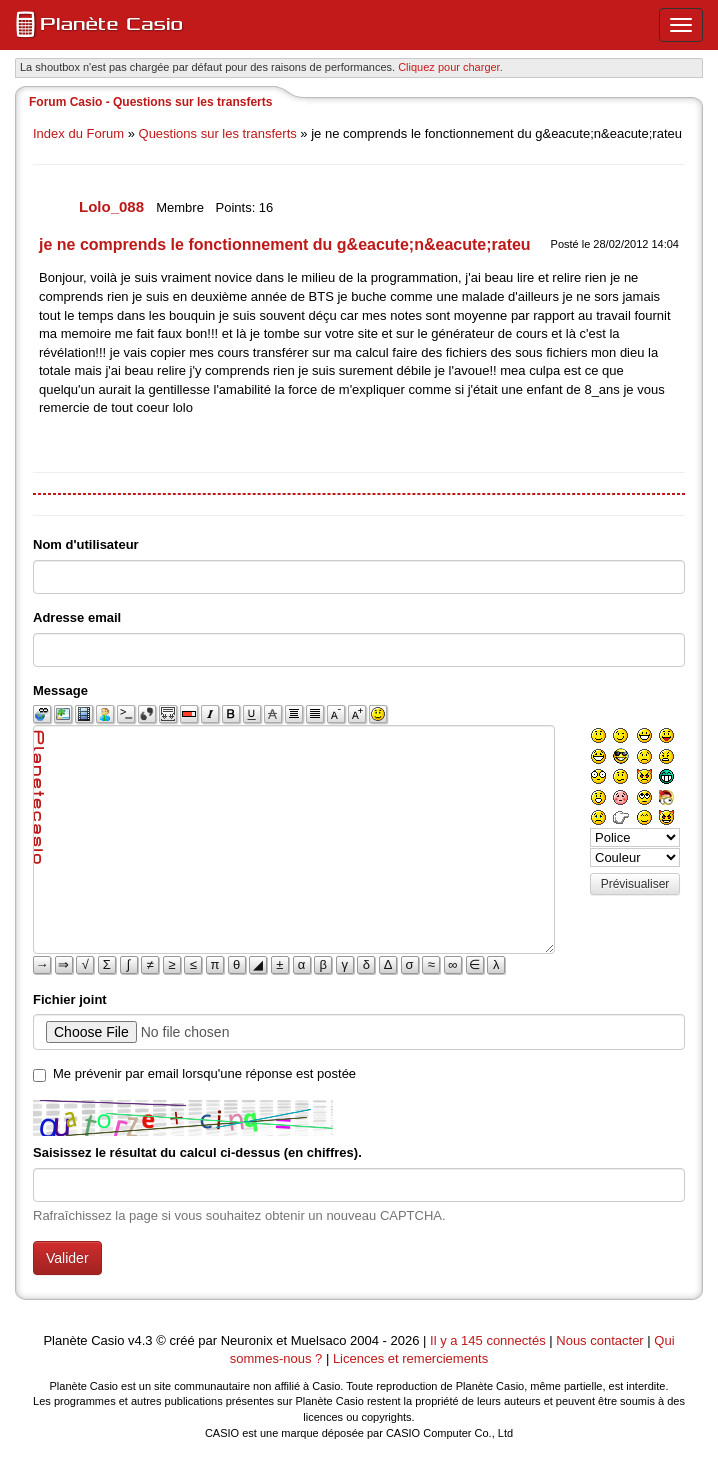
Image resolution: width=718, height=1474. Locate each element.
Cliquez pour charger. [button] (450, 67)
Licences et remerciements (410, 1358)
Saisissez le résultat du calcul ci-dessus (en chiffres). (197, 1152)
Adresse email (77, 617)
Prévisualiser (635, 884)
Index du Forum (78, 133)
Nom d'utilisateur (86, 544)
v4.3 (140, 1340)
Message (60, 690)
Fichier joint (70, 999)
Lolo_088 (113, 206)
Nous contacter (599, 1340)
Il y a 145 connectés (489, 1340)
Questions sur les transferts (218, 133)
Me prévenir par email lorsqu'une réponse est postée (204, 1073)
